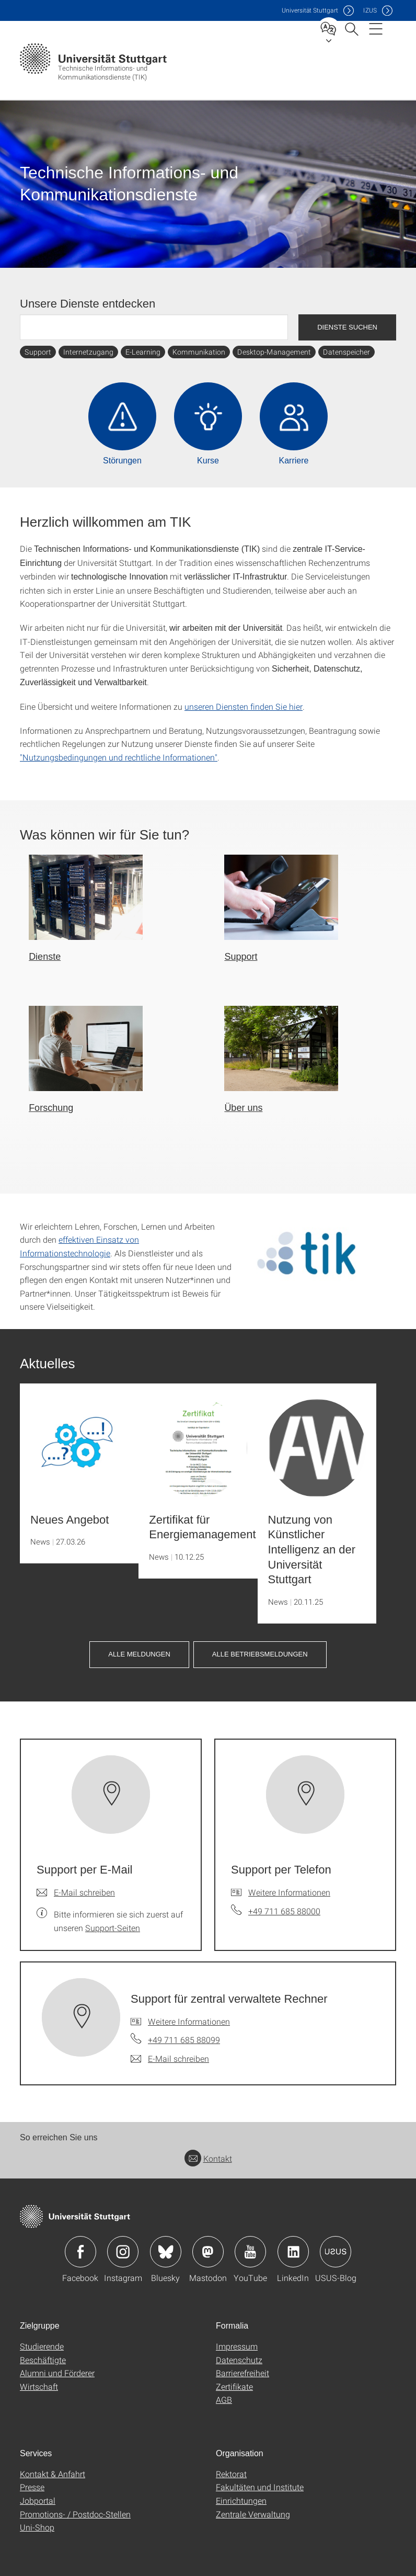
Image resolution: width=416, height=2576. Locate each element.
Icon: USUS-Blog (335, 2251)
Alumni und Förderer (57, 2372)
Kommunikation (198, 352)
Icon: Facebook (80, 2251)
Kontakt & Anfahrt (52, 2473)
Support (38, 352)
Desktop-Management (274, 352)
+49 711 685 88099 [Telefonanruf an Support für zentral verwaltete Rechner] (184, 2039)
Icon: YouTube (250, 2251)
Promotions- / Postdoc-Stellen (75, 2514)
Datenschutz (239, 2359)
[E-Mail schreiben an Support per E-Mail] (76, 1892)
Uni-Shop (37, 2527)
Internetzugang (88, 352)
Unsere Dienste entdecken (87, 303)
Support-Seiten (112, 1927)
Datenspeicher (346, 352)
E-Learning (142, 352)
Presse (32, 2486)
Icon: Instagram (122, 2251)
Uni (310, 10)
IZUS (370, 10)
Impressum (237, 2346)
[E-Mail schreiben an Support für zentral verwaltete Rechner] (170, 2059)
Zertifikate (234, 2386)
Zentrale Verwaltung (253, 2514)
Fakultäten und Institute (260, 2486)
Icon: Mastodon (208, 2251)
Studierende (42, 2346)
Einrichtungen (241, 2500)
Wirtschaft (39, 2386)
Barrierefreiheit (242, 2372)
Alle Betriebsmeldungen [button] (260, 1654)
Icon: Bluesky (165, 2251)
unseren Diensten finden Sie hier (243, 706)
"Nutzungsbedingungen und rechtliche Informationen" (118, 757)
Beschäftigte (43, 2359)
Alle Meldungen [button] (139, 1654)
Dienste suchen (347, 327)
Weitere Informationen (289, 1892)
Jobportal (37, 2500)
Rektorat (231, 2473)
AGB (224, 2399)
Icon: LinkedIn (293, 2251)
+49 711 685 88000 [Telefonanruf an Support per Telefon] (284, 1910)
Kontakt (208, 2158)
